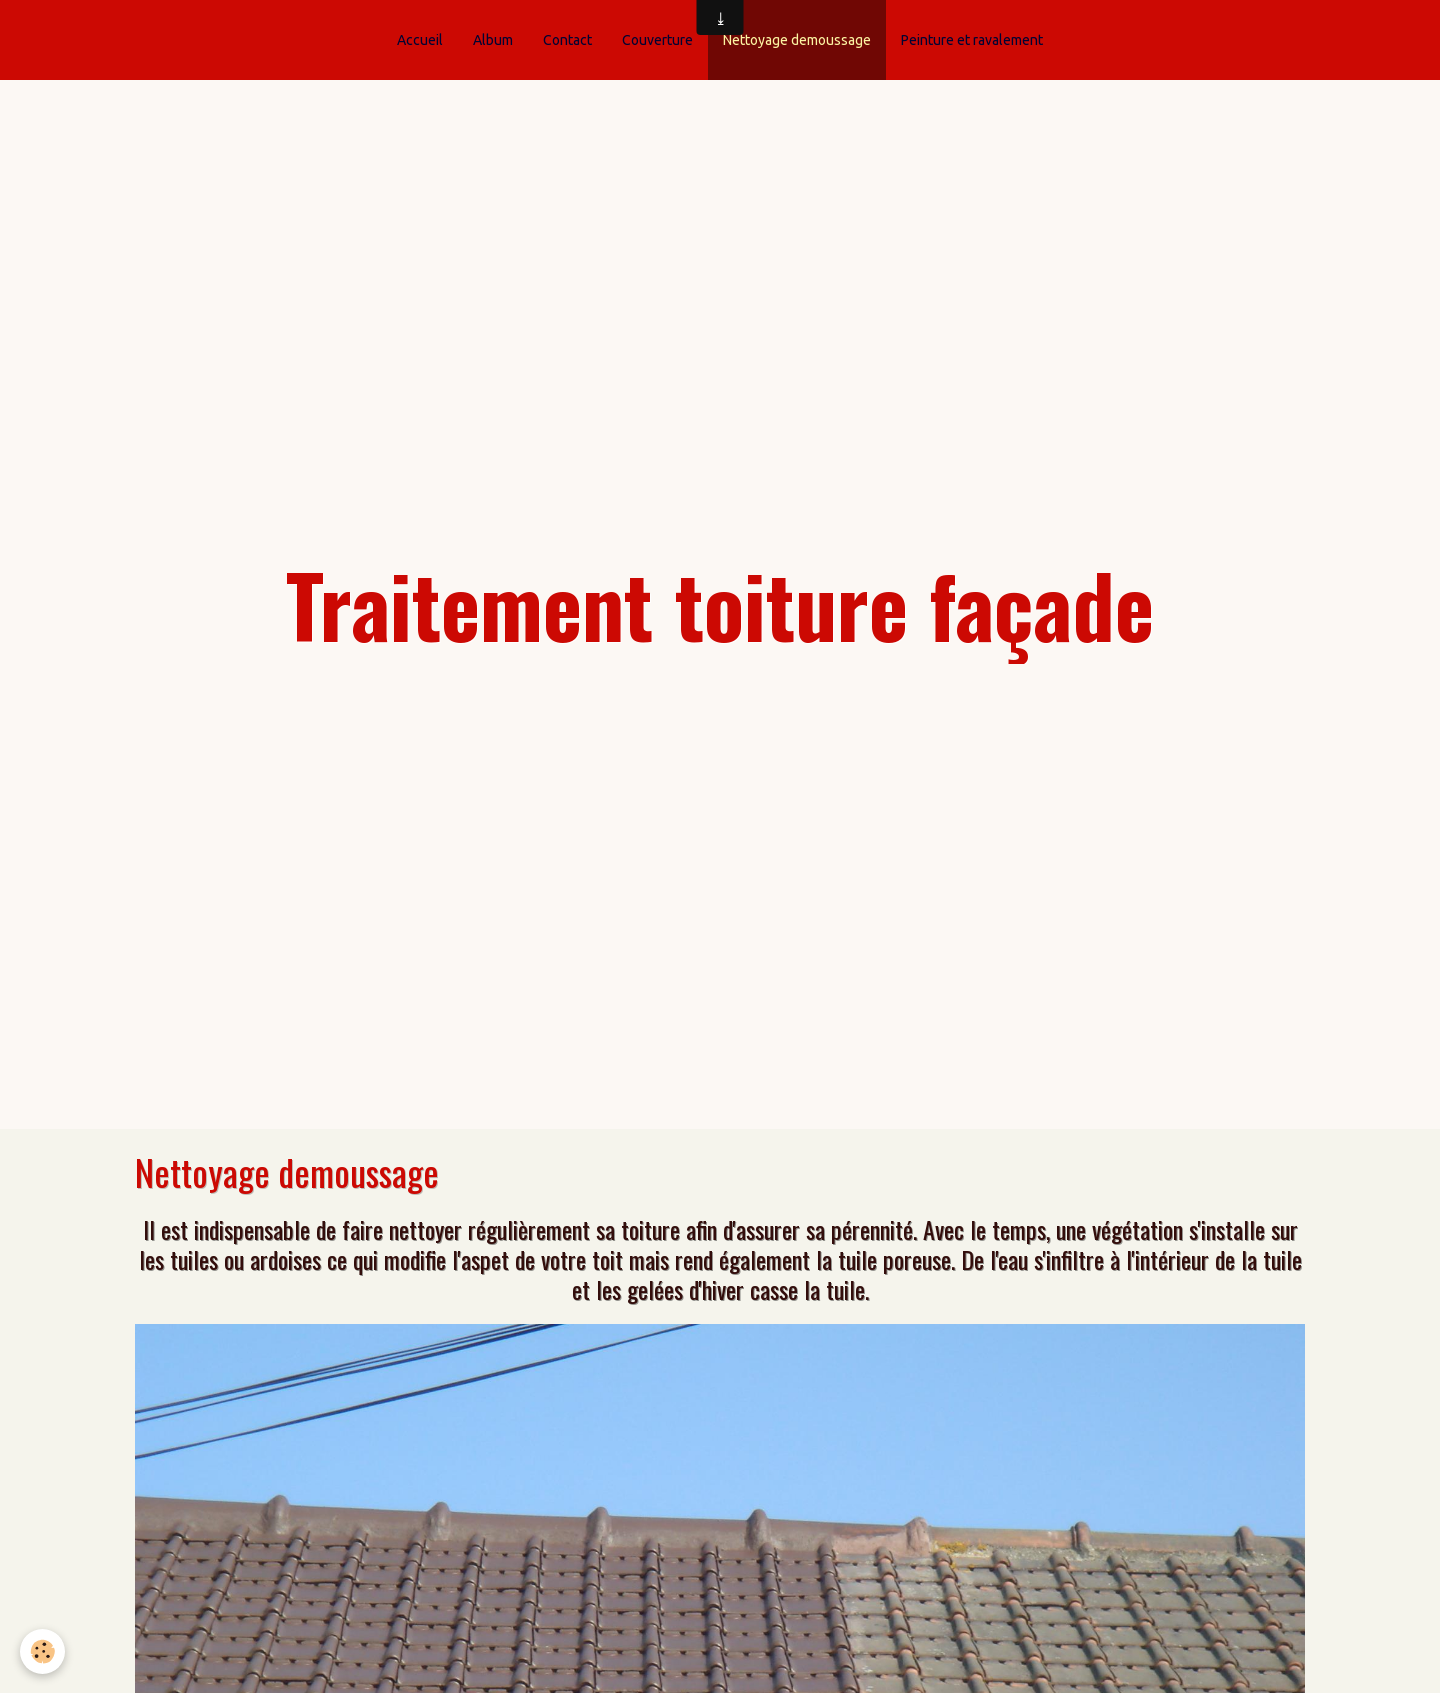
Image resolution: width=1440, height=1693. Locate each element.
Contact (567, 40)
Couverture (657, 40)
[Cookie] (42, 1651)
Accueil (420, 40)
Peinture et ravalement (972, 40)
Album (493, 40)
